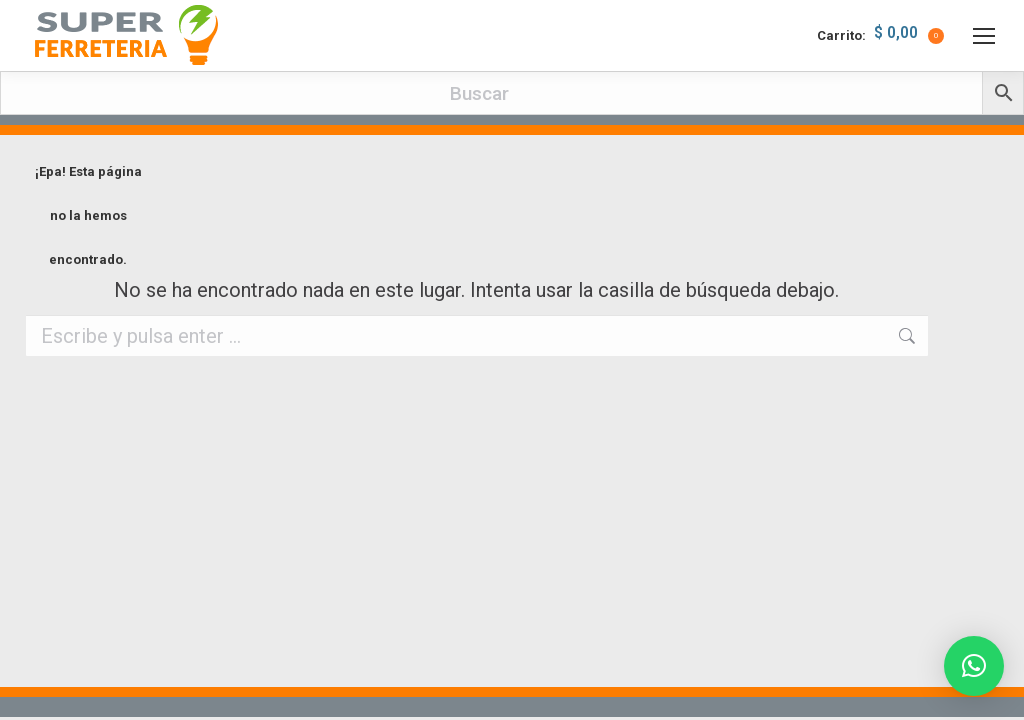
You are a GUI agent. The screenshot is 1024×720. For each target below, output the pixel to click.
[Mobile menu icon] (984, 36)
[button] (974, 666)
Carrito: (880, 36)
